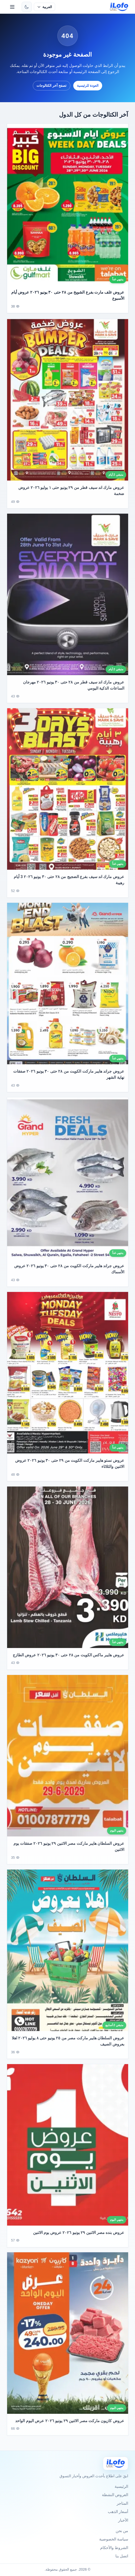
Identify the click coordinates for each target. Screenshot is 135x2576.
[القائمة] (12, 6)
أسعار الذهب (118, 2512)
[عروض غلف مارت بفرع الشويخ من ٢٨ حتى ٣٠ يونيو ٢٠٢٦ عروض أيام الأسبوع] (67, 204)
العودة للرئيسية (87, 85)
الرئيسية (121, 2486)
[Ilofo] (115, 2463)
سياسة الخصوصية (113, 2539)
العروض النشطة (115, 2495)
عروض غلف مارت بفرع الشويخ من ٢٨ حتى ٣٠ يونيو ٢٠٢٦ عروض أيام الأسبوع (67, 295)
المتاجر (122, 2503)
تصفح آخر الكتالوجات (51, 85)
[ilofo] (119, 7)
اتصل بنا (121, 2556)
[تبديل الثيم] (27, 7)
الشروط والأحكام (114, 2548)
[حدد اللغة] (44, 7)
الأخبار (123, 2520)
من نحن (122, 2531)
